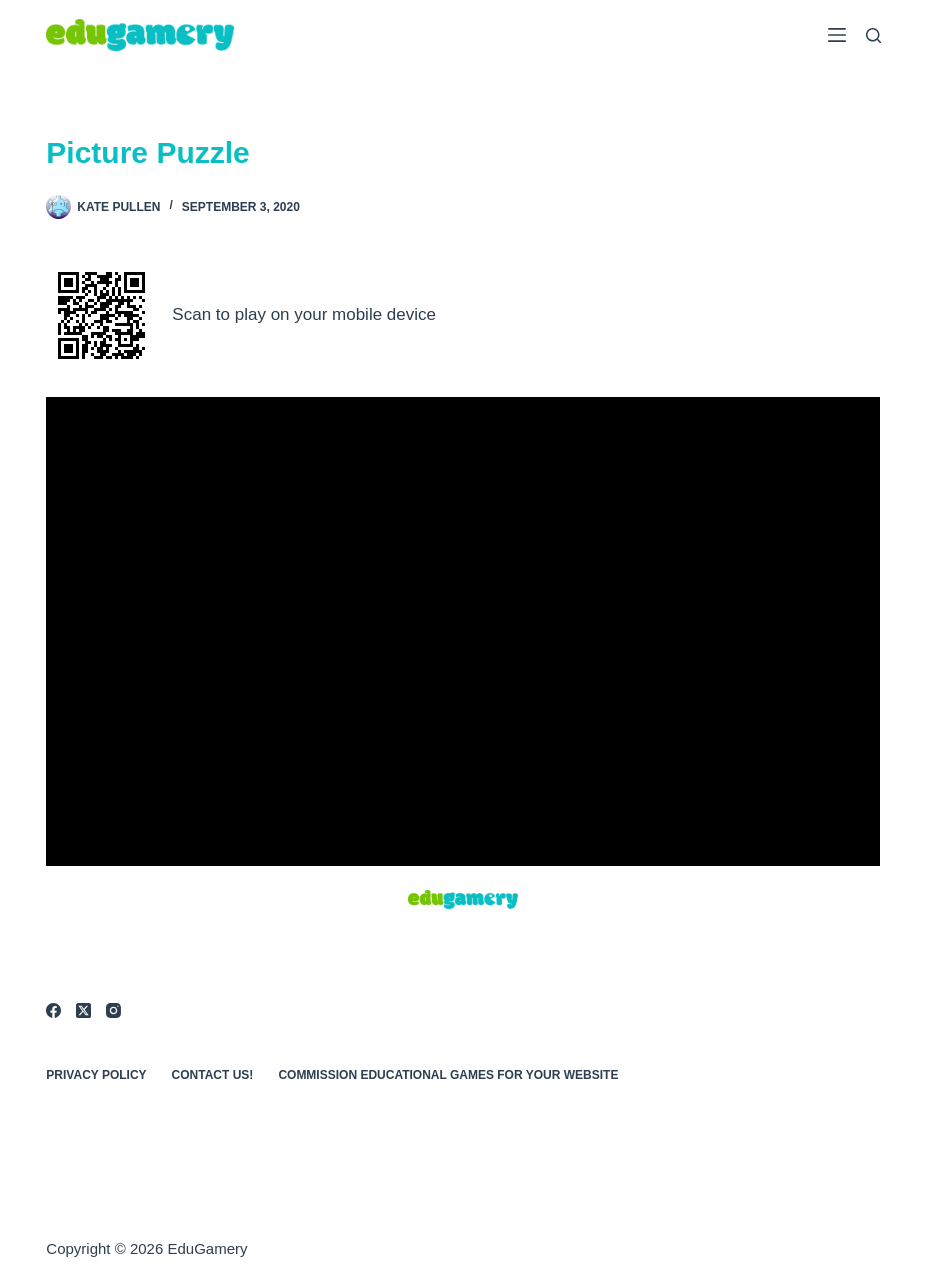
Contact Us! (213, 1075)
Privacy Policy (96, 1075)
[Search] (873, 35)
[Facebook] (53, 1010)
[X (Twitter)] (83, 1010)
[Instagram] (113, 1010)
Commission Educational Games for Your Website (448, 1075)
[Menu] (837, 35)
